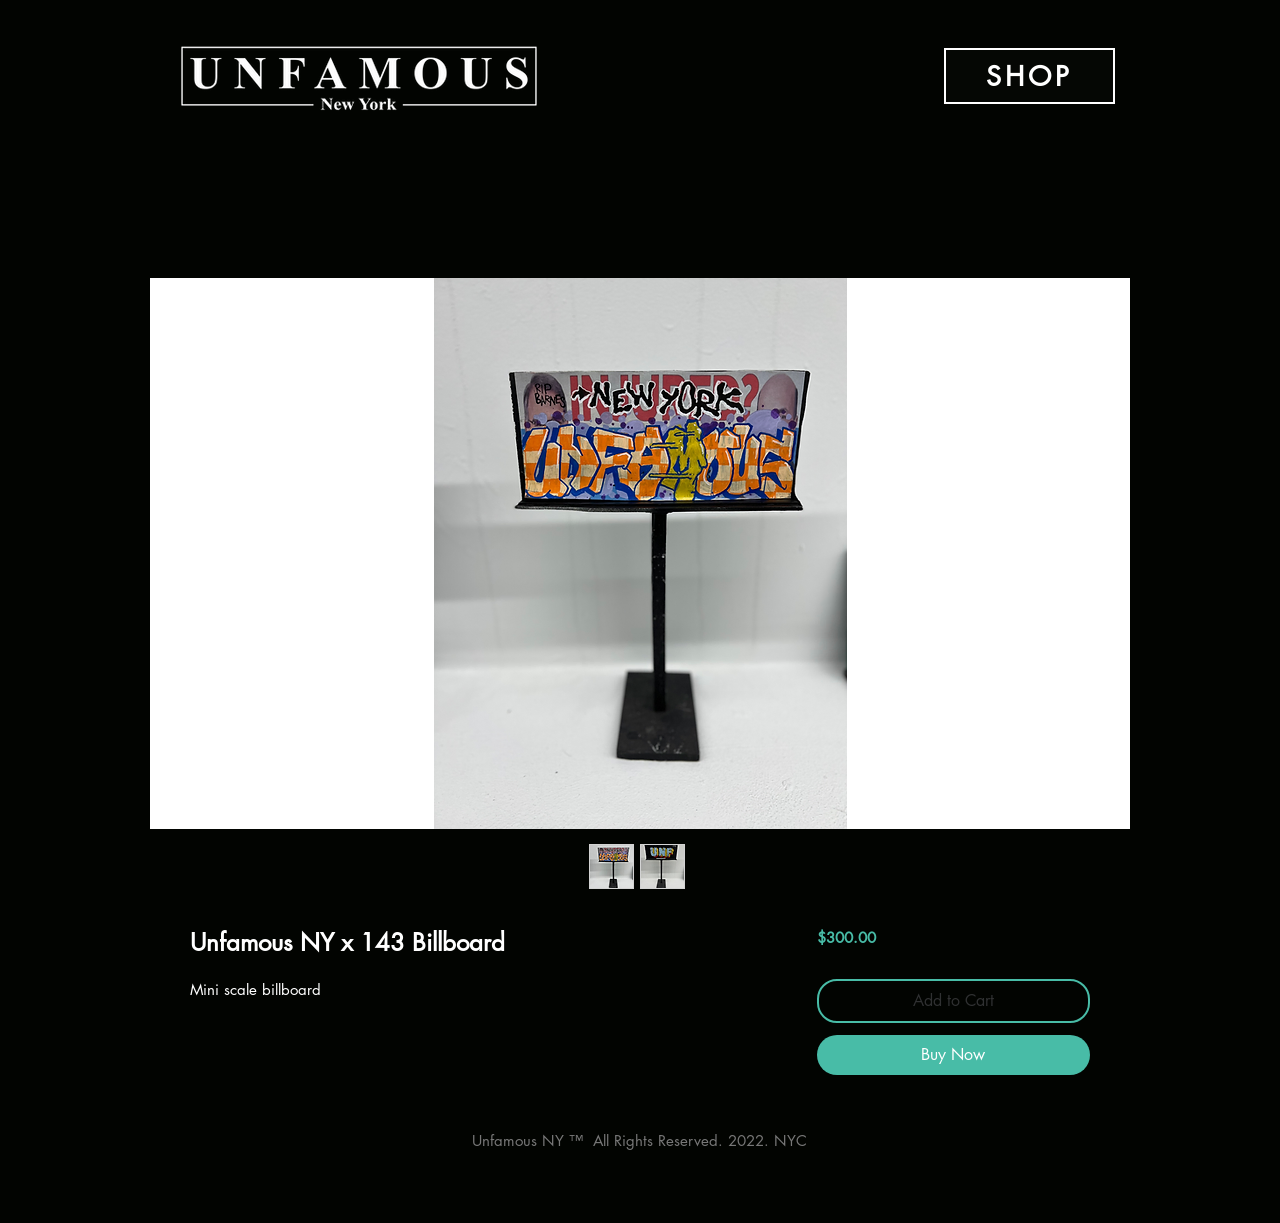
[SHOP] (1029, 76)
